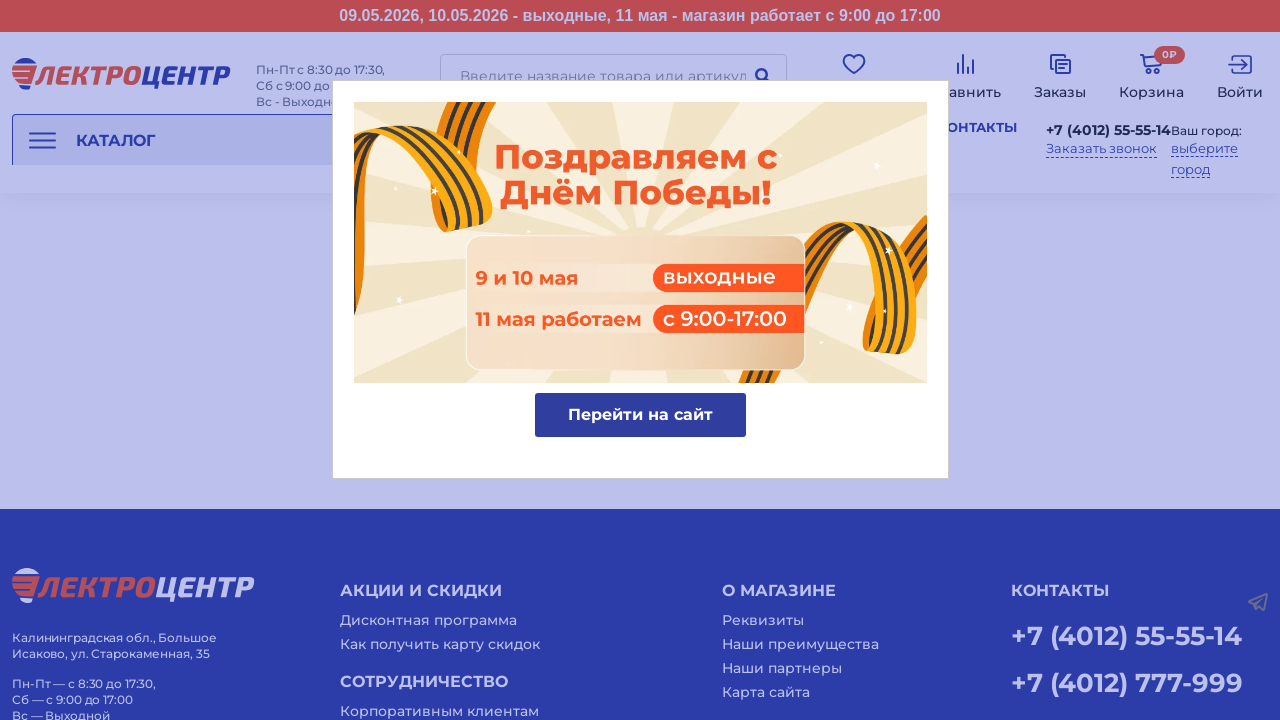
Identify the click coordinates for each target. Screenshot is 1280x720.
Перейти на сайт (640, 414)
